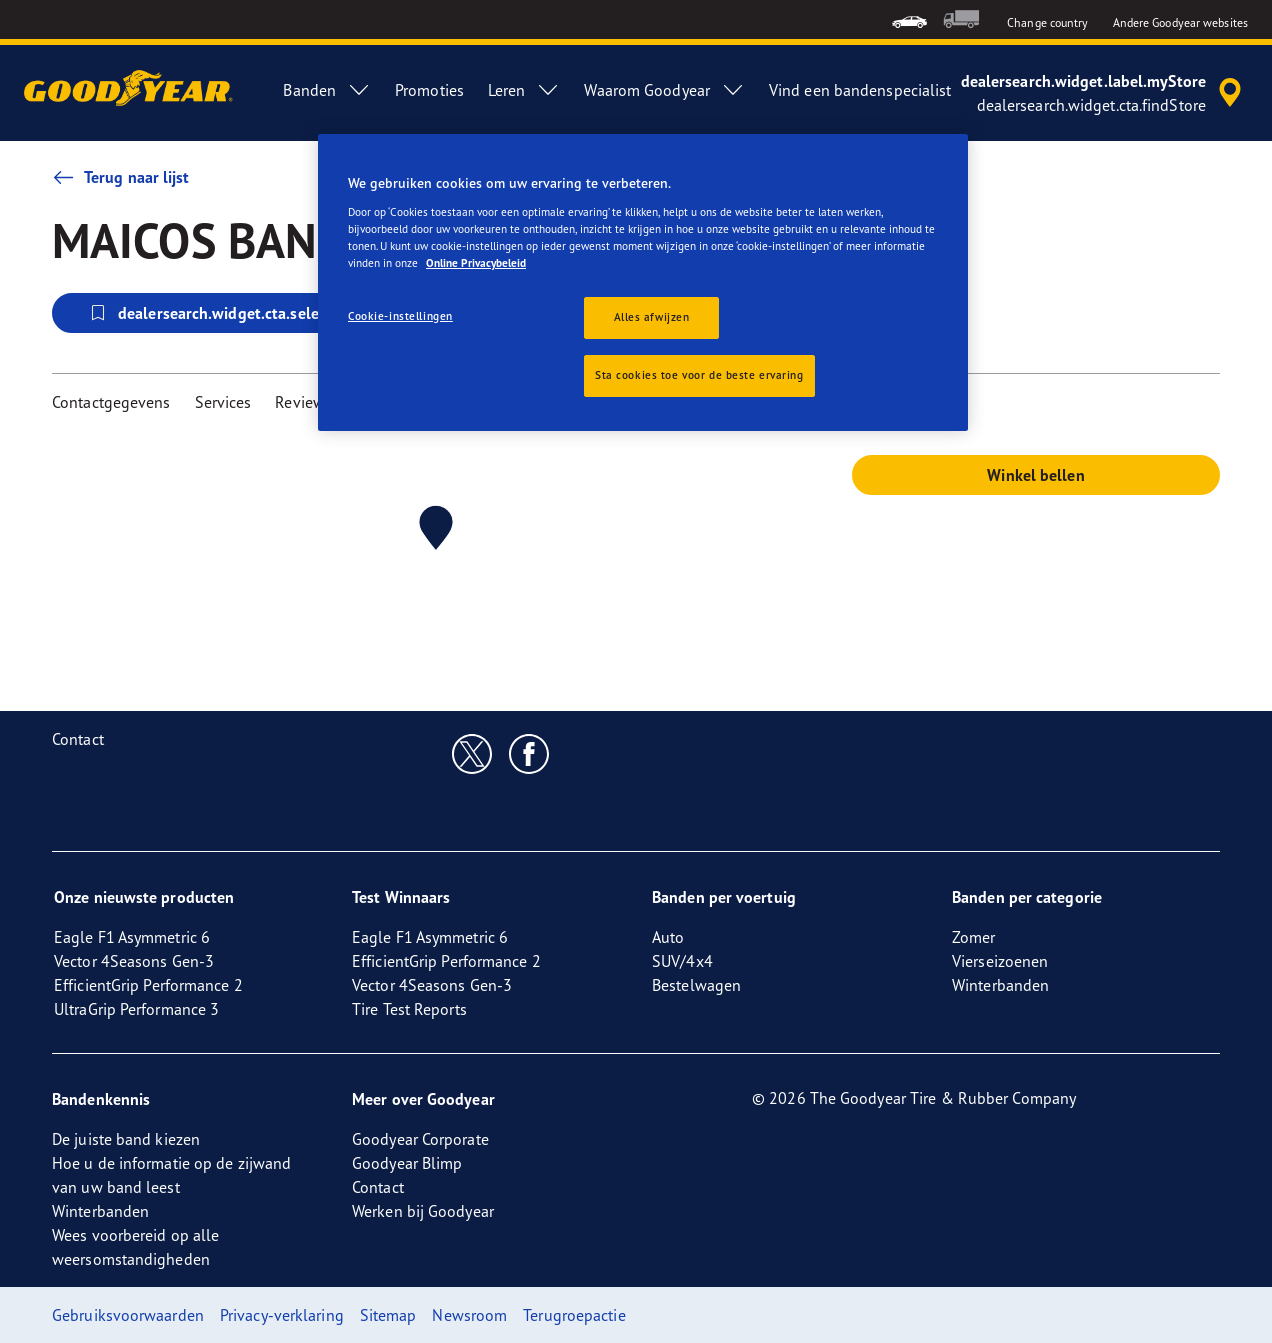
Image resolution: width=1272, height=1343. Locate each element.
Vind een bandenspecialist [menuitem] (860, 90)
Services (223, 402)
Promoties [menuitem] (429, 90)
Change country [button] (1047, 22)
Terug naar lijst (121, 177)
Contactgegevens (111, 402)
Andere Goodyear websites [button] (1180, 22)
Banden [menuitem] (327, 90)
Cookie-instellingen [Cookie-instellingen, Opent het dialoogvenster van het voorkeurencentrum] (400, 316)
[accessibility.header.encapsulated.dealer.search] (1104, 93)
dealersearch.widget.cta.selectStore (228, 313)
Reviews (303, 402)
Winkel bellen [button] (1035, 475)
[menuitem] (909, 19)
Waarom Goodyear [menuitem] (664, 90)
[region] (643, 282)
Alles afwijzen (652, 317)
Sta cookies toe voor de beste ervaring (699, 375)
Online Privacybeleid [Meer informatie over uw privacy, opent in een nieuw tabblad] (476, 263)
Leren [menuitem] (524, 90)
